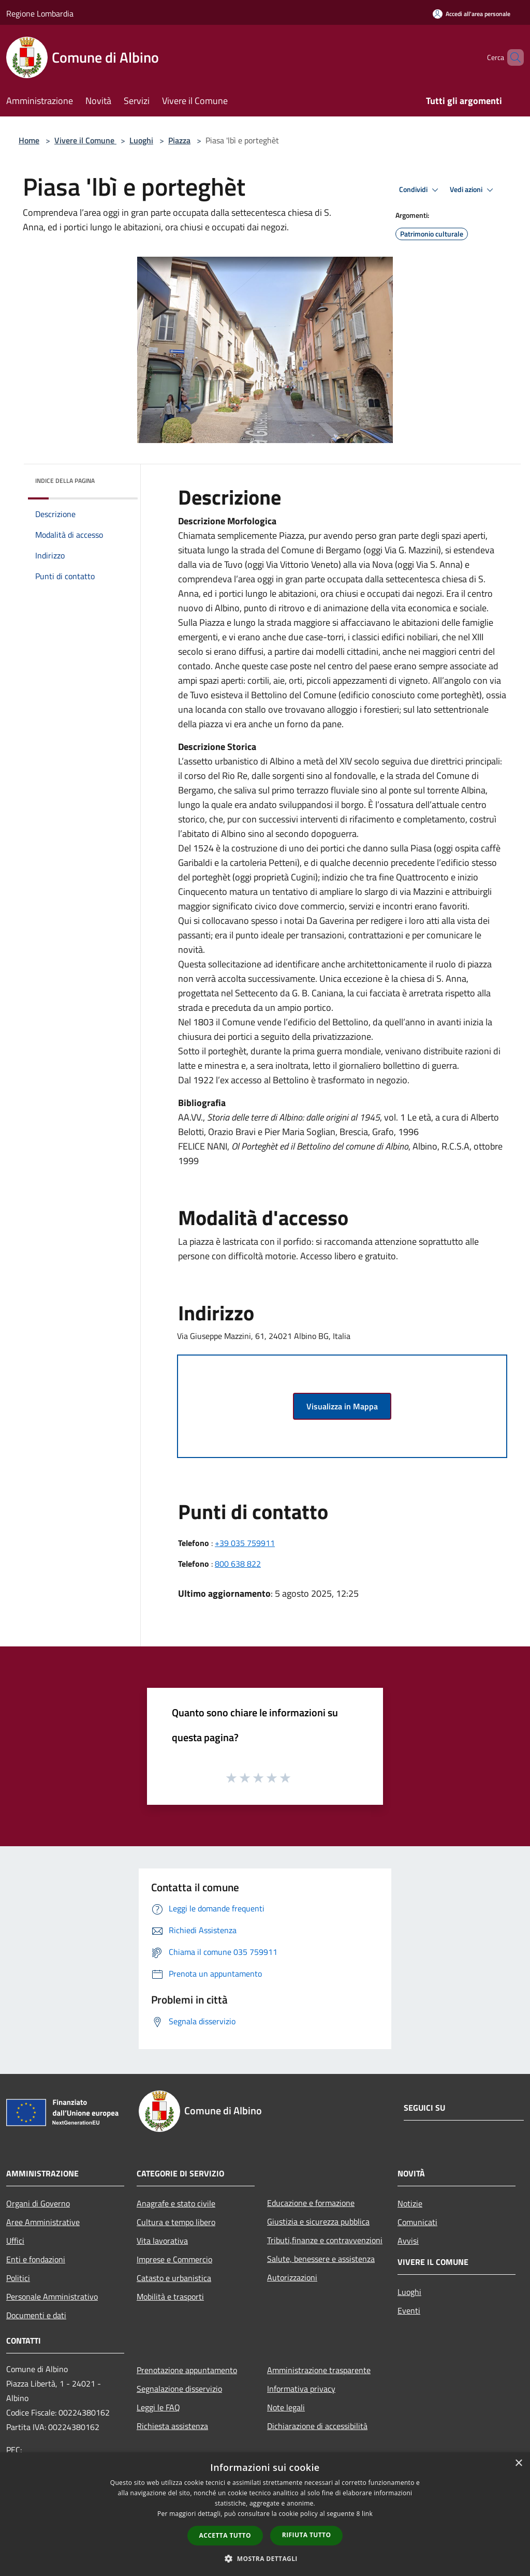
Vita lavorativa (162, 2240)
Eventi (409, 2310)
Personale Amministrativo (52, 2296)
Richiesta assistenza (172, 2426)
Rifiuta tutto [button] (306, 2534)
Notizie (410, 2203)
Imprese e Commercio (174, 2259)
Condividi (420, 190)
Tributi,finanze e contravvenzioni (324, 2240)
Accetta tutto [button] (225, 2535)
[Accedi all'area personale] (471, 14)
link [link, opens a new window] (367, 2513)
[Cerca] (511, 57)
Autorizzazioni (292, 2277)
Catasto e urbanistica (174, 2278)
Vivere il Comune (85, 140)
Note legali (286, 2407)
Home (29, 140)
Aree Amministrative (43, 2222)
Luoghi (141, 140)
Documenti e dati (36, 2315)
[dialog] (265, 2514)
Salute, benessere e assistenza (321, 2259)
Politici (18, 2278)
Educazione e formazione (311, 2203)
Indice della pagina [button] (65, 480)
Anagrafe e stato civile (176, 2203)
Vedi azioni (473, 190)
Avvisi (408, 2240)
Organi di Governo (38, 2203)
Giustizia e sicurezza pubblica (318, 2221)
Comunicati (417, 2222)
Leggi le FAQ (158, 2407)
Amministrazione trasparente (319, 2370)
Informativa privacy (301, 2388)
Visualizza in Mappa (342, 1406)
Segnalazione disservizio (179, 2388)
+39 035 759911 (245, 1543)
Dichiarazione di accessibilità (317, 2426)
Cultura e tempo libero (176, 2222)
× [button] (518, 2463)
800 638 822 (238, 1563)
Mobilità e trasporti (170, 2296)
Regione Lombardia (39, 13)
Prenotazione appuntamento (187, 2370)
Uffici (15, 2240)
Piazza (179, 140)
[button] (265, 2558)
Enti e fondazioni (35, 2259)
